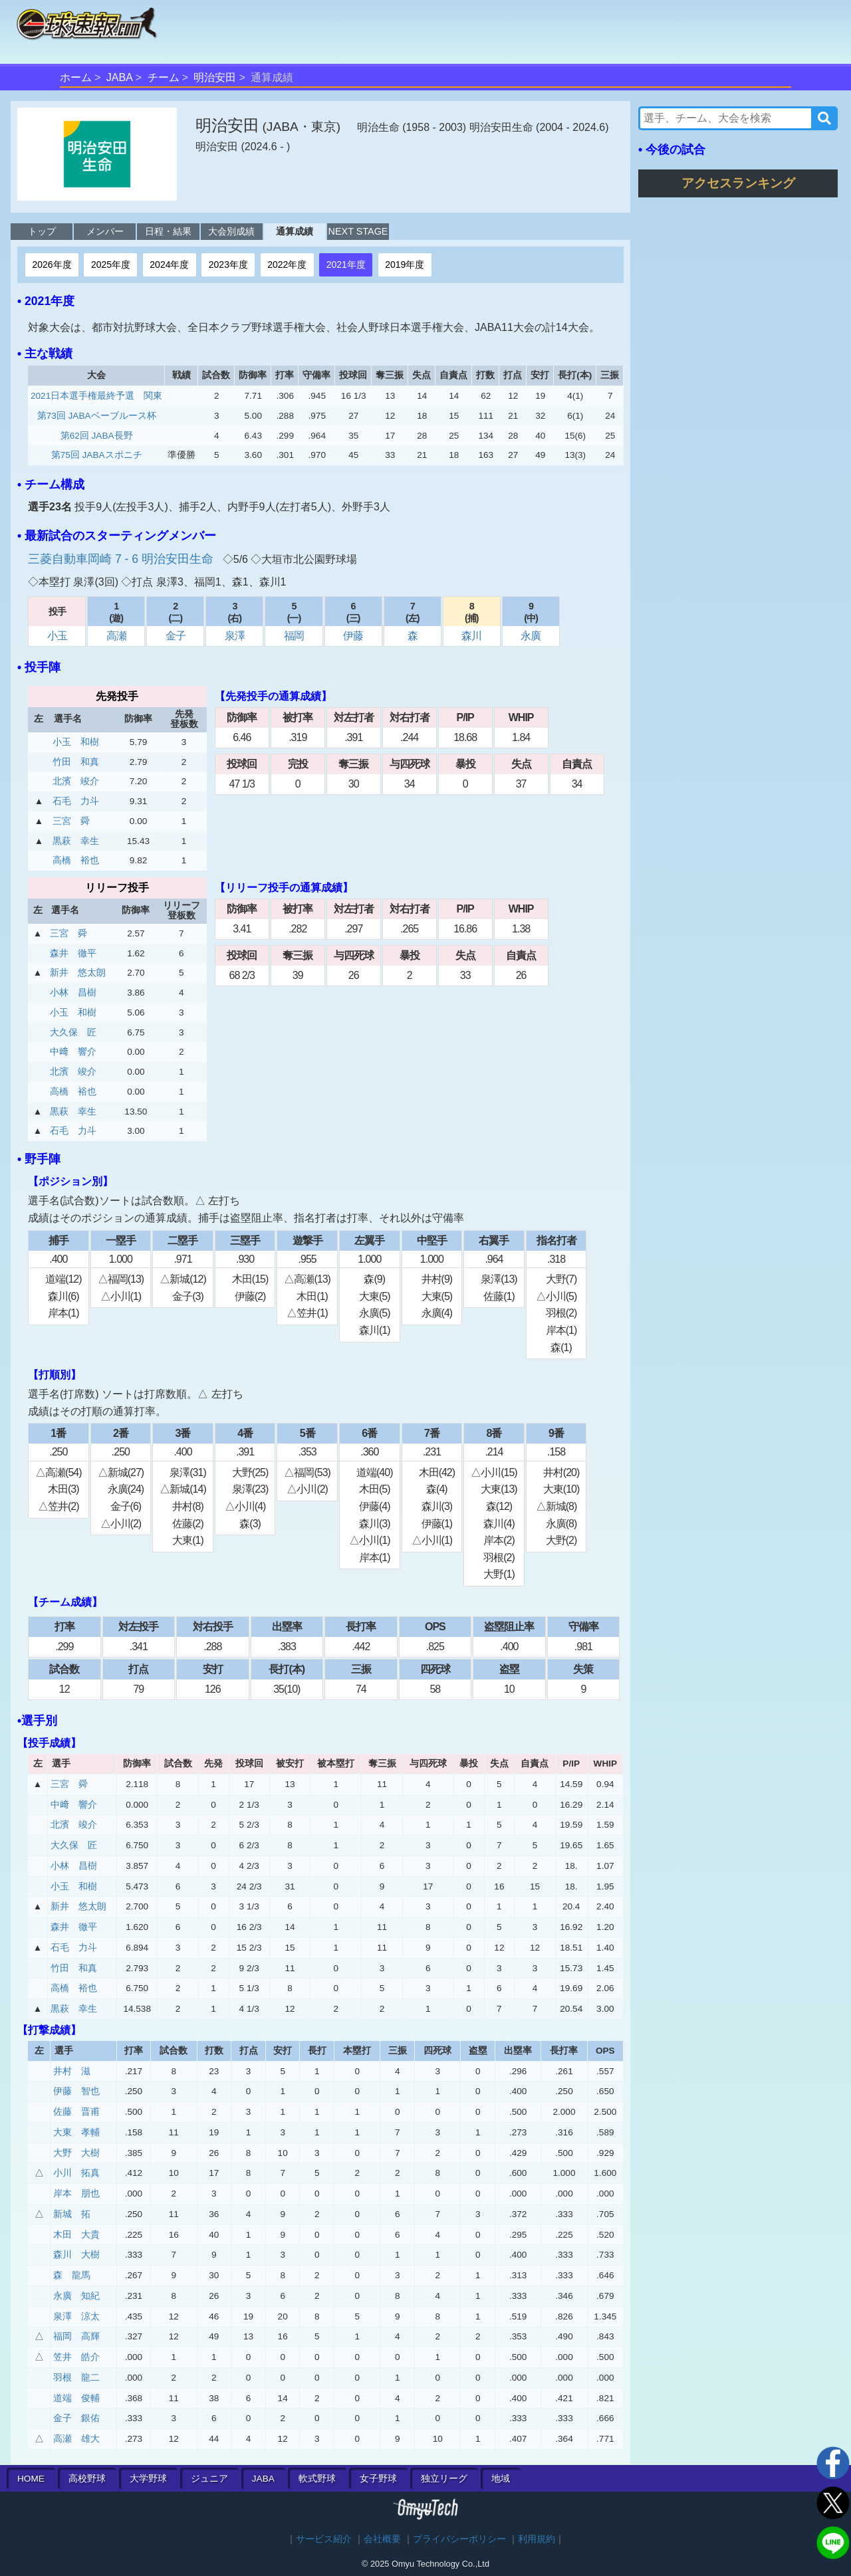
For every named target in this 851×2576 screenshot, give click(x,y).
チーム (164, 77)
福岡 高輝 (76, 2336)
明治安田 (214, 77)
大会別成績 (231, 231)
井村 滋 (71, 2071)
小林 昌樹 (73, 993)
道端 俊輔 (76, 2398)
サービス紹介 (324, 2539)
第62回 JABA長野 (97, 436)
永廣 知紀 (76, 2296)
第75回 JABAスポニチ (96, 455)
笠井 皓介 (76, 2357)
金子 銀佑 (76, 2418)
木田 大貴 (76, 2235)
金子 (175, 635)
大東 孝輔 (76, 2132)
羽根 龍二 (76, 2378)
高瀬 (116, 635)
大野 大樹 (76, 2153)
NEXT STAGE (358, 231)
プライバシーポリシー (459, 2539)
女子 (378, 2479)
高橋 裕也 (76, 860)
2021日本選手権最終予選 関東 (96, 396)
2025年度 (110, 264)
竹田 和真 (76, 762)
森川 (471, 635)
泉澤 (235, 635)
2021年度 (346, 264)
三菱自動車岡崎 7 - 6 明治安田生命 (122, 559)
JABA (119, 77)
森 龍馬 (71, 2275)
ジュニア (209, 2479)
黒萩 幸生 (76, 841)
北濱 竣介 (76, 781)
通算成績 (294, 231)
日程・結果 (168, 231)
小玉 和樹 (76, 742)
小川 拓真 (76, 2173)
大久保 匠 (73, 1032)
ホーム (76, 77)
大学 (148, 2479)
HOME (31, 2479)
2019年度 (404, 264)
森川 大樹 (76, 2255)
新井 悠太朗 (78, 973)
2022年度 (286, 264)
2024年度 (169, 264)
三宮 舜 (71, 821)
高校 (87, 2479)
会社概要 (382, 2539)
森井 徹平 (73, 953)
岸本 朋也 (76, 2194)
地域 (500, 2479)
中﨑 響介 (73, 1052)
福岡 (294, 635)
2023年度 (228, 264)
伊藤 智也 (76, 2091)
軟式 (317, 2479)
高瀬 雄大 (76, 2439)
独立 (444, 2479)
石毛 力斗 (76, 801)
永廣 (531, 635)
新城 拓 (71, 2214)
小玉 (57, 635)
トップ (42, 231)
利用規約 (536, 2539)
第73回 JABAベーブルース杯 (96, 416)
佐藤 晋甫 (76, 2112)
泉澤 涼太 (76, 2316)
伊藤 (353, 635)
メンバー (105, 231)
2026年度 (51, 264)
